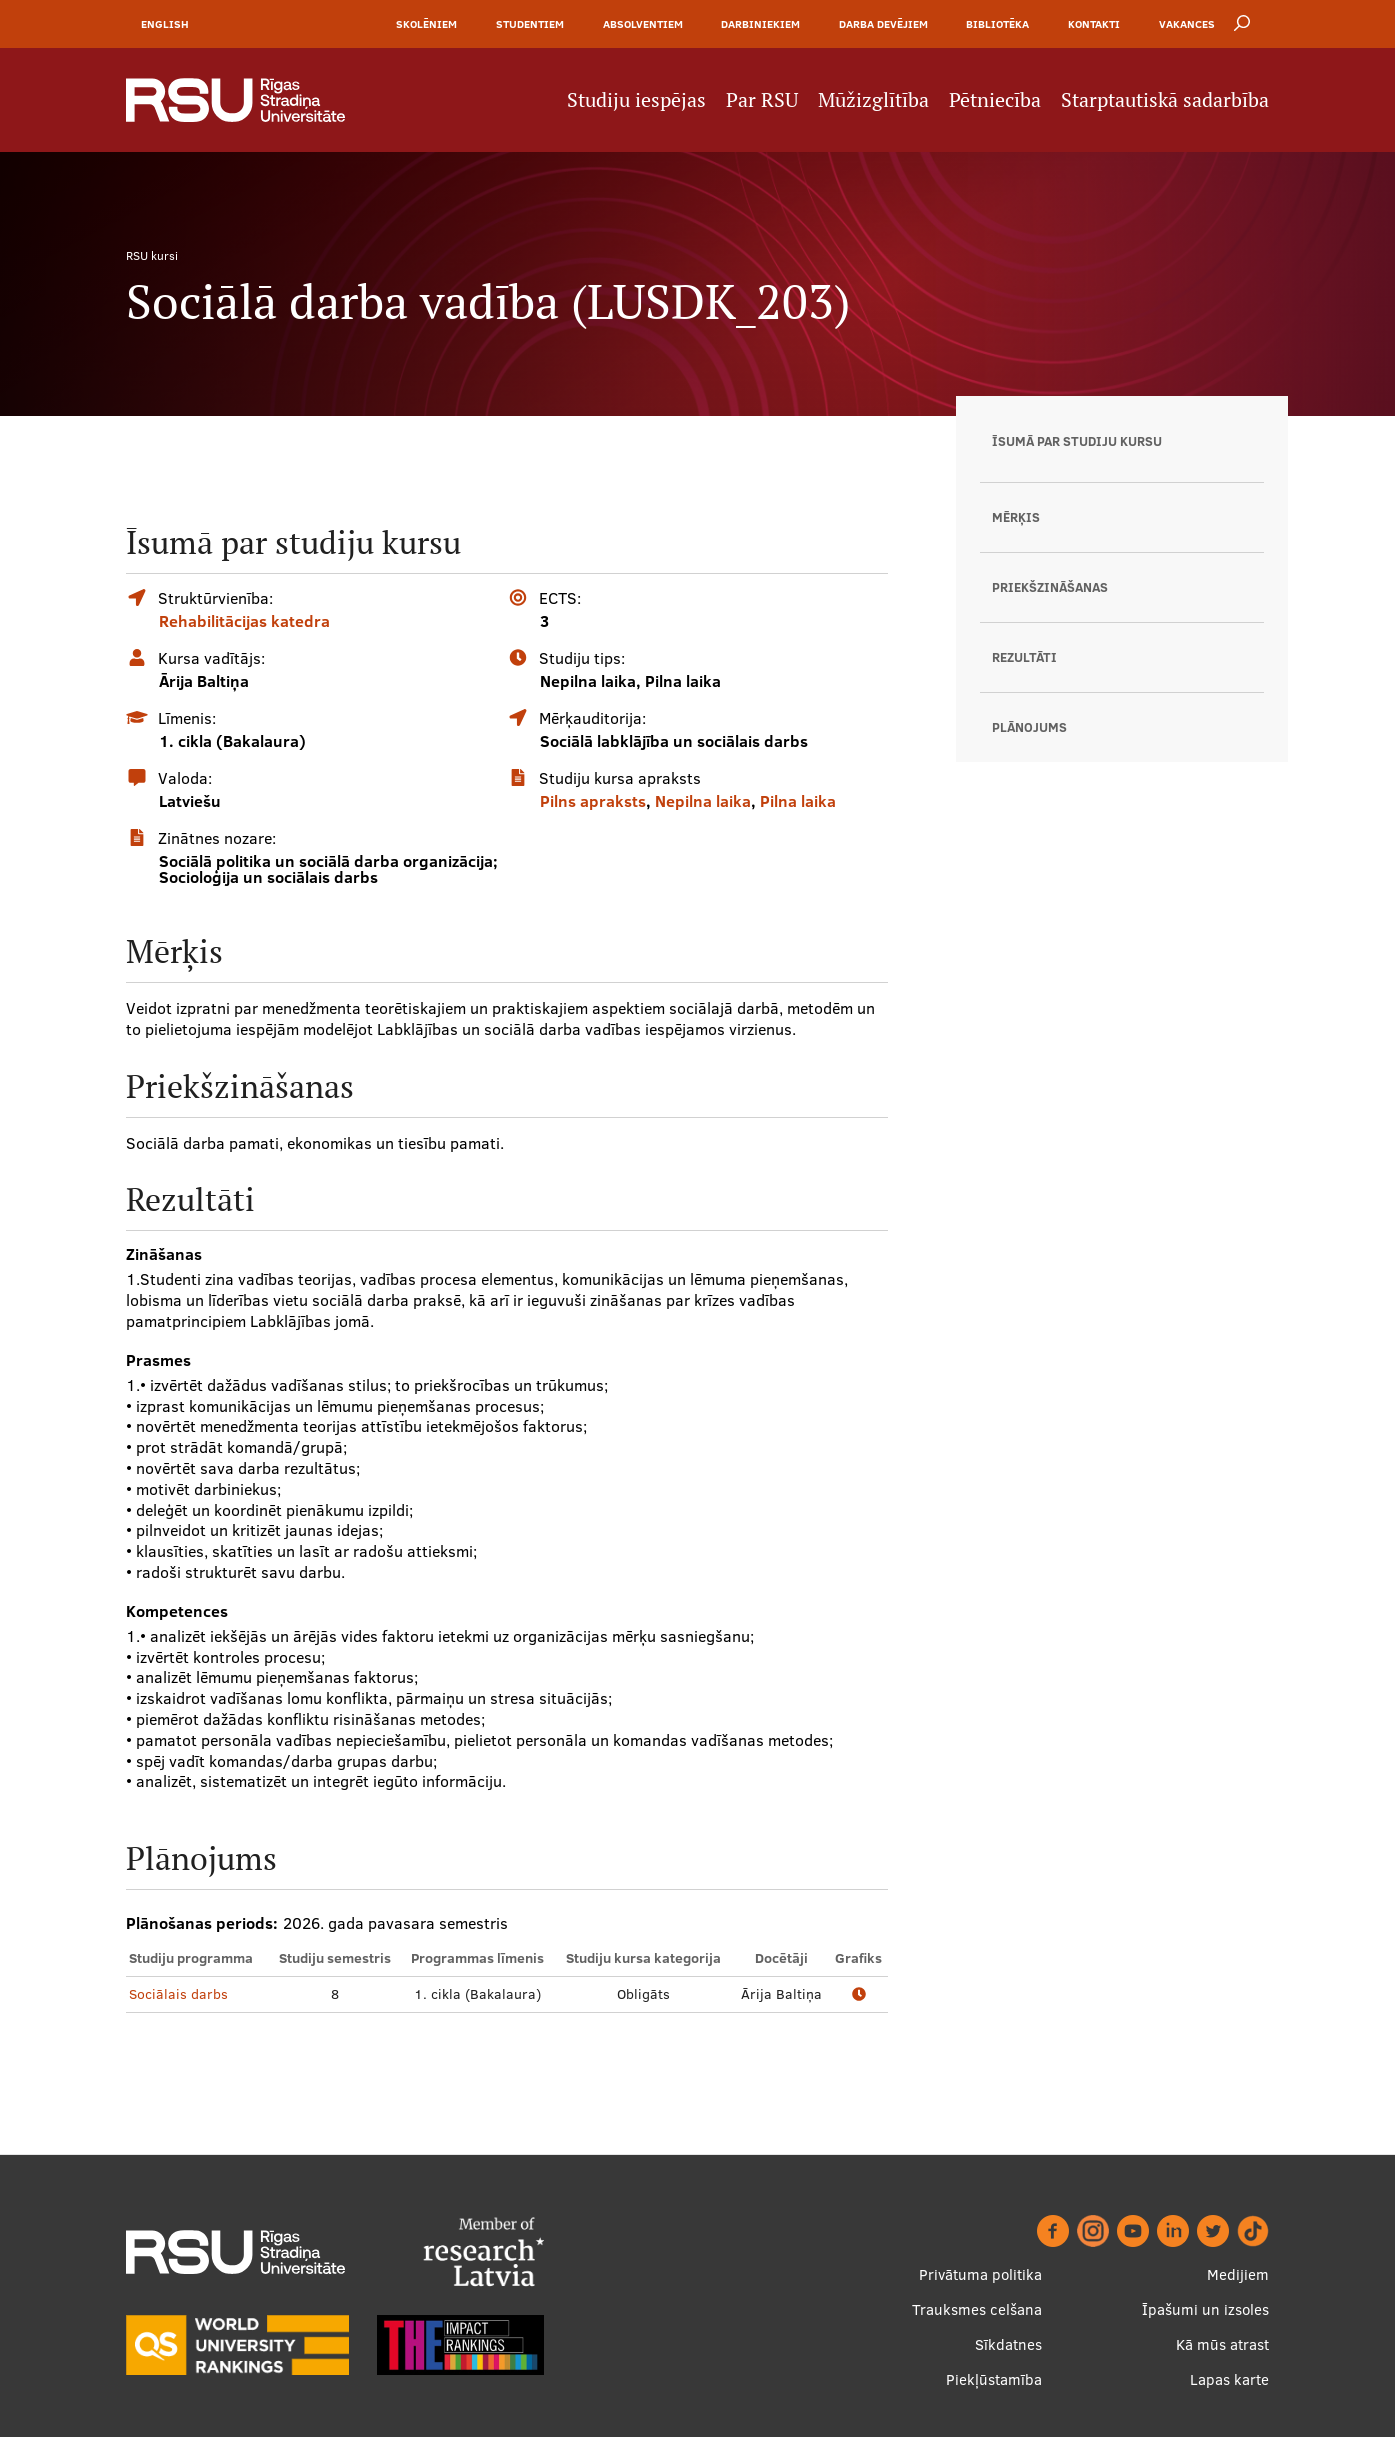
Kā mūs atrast (1222, 2345)
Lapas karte (1229, 2380)
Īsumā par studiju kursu (1077, 441)
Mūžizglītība (873, 100)
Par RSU (762, 100)
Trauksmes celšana (977, 2310)
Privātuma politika (980, 2275)
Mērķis (1016, 517)
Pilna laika (798, 801)
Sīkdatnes (1008, 2345)
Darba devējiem (883, 24)
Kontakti (1094, 24)
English (165, 24)
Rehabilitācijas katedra (244, 621)
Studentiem (530, 24)
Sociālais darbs (178, 1994)
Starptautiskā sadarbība (1165, 100)
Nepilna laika (703, 801)
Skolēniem (426, 24)
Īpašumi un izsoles (1205, 2310)
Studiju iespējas (636, 100)
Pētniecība (995, 100)
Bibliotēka (997, 24)
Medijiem (1238, 2275)
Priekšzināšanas (1050, 587)
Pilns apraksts (593, 801)
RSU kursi (152, 255)
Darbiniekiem (760, 24)
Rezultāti (1024, 657)
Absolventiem (643, 24)
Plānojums (1029, 727)
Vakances (1187, 24)
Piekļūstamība (994, 2380)
